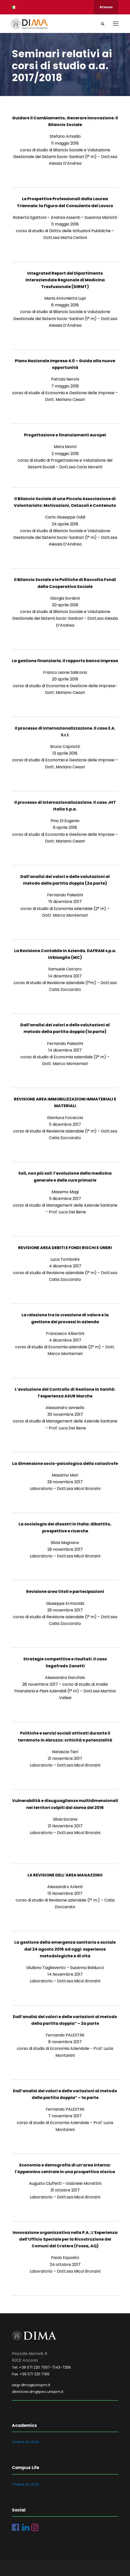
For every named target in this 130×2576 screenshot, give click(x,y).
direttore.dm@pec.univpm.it (38, 2391)
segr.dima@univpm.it (31, 2384)
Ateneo (106, 7)
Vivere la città (25, 2442)
